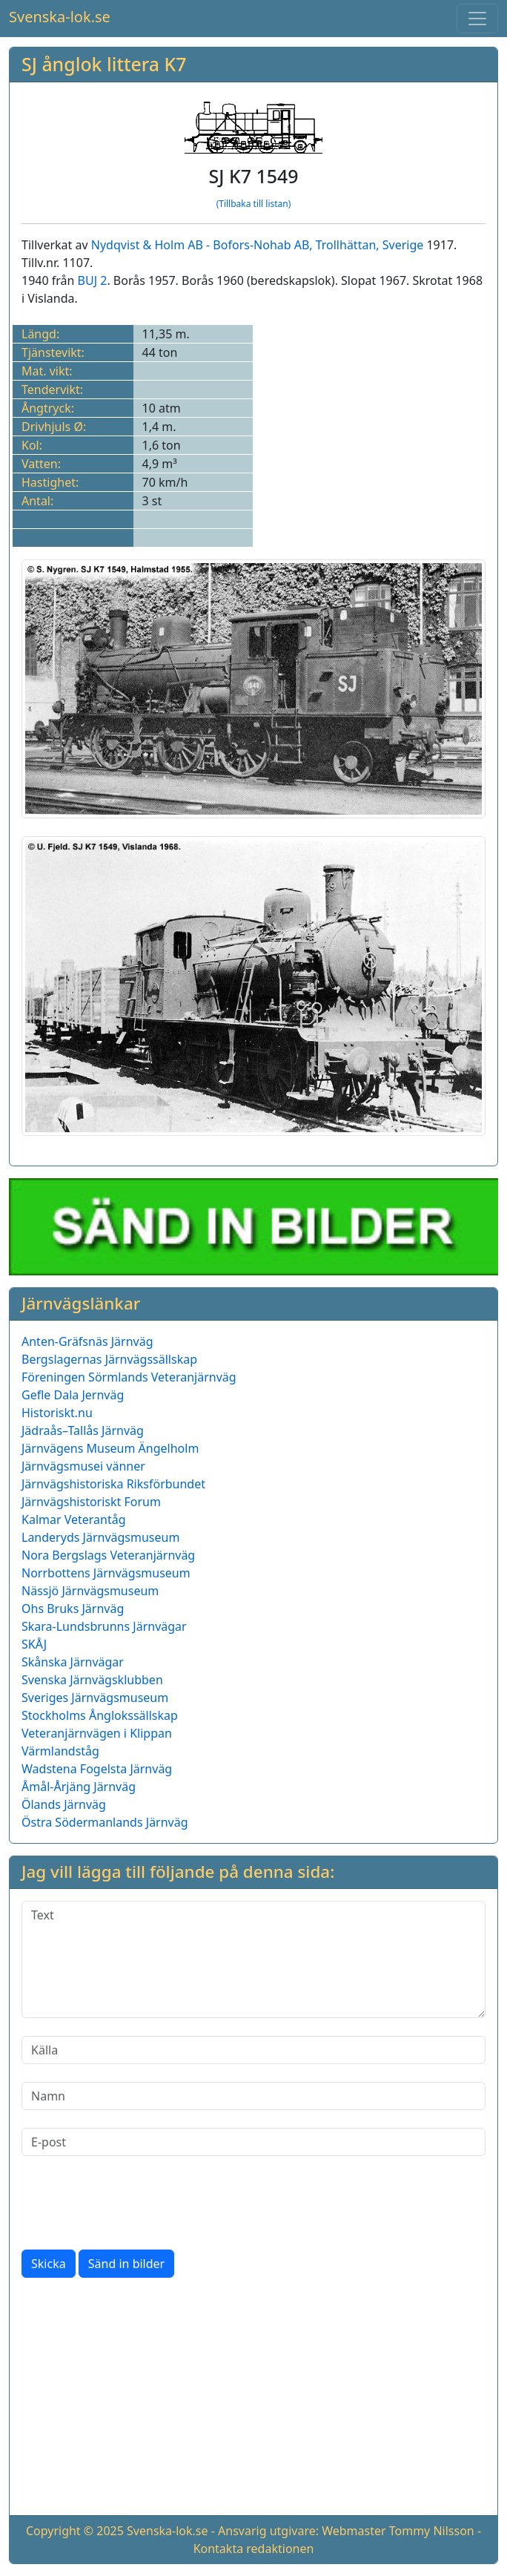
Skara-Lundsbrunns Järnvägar (104, 1626)
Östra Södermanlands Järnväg (104, 1822)
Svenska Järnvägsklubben (92, 1680)
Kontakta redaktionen (253, 2548)
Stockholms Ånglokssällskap (99, 1715)
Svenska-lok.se (59, 17)
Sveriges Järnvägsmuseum (94, 1697)
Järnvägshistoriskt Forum (91, 1502)
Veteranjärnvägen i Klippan (96, 1733)
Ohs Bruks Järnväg (72, 1608)
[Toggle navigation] (477, 18)
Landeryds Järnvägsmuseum (100, 1537)
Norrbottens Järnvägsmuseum (105, 1573)
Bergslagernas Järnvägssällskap (109, 1359)
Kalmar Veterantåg (73, 1519)
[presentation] (134, 2203)
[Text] (253, 1959)
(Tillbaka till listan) (253, 203)
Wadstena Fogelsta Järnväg (96, 1769)
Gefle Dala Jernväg (72, 1395)
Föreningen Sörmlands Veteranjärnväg (128, 1377)
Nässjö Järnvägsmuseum (90, 1591)
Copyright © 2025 (75, 2531)
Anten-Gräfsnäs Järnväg (87, 1341)
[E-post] (253, 2142)
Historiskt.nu (57, 1412)
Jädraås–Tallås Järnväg (82, 1430)
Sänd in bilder (126, 2263)
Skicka (48, 2263)
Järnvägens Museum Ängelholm (110, 1448)
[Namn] (253, 2096)
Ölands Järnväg (63, 1804)
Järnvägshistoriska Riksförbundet (113, 1484)
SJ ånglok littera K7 (103, 63)
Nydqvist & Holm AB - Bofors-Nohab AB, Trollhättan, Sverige (257, 245)
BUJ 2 (92, 280)
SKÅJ (34, 1644)
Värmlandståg (60, 1751)
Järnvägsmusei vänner (83, 1466)
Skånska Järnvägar (72, 1662)
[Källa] (253, 2050)
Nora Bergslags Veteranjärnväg (108, 1555)
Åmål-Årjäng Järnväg (78, 1786)
